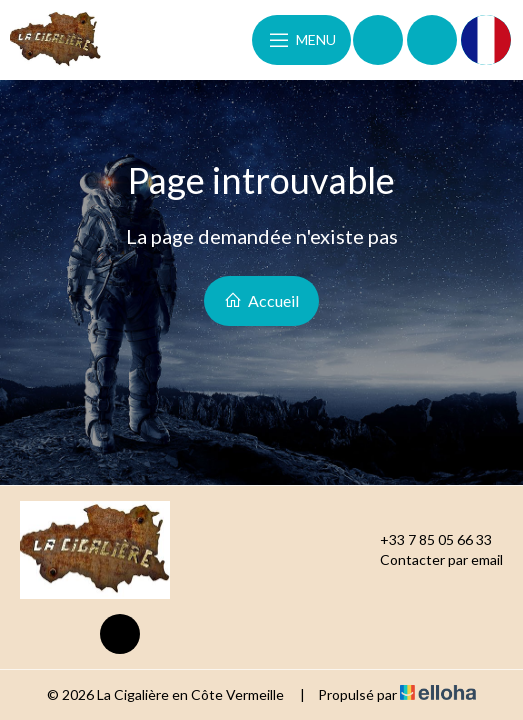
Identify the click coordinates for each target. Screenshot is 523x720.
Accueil (261, 300)
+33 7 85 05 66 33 (424, 540)
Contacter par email (430, 560)
